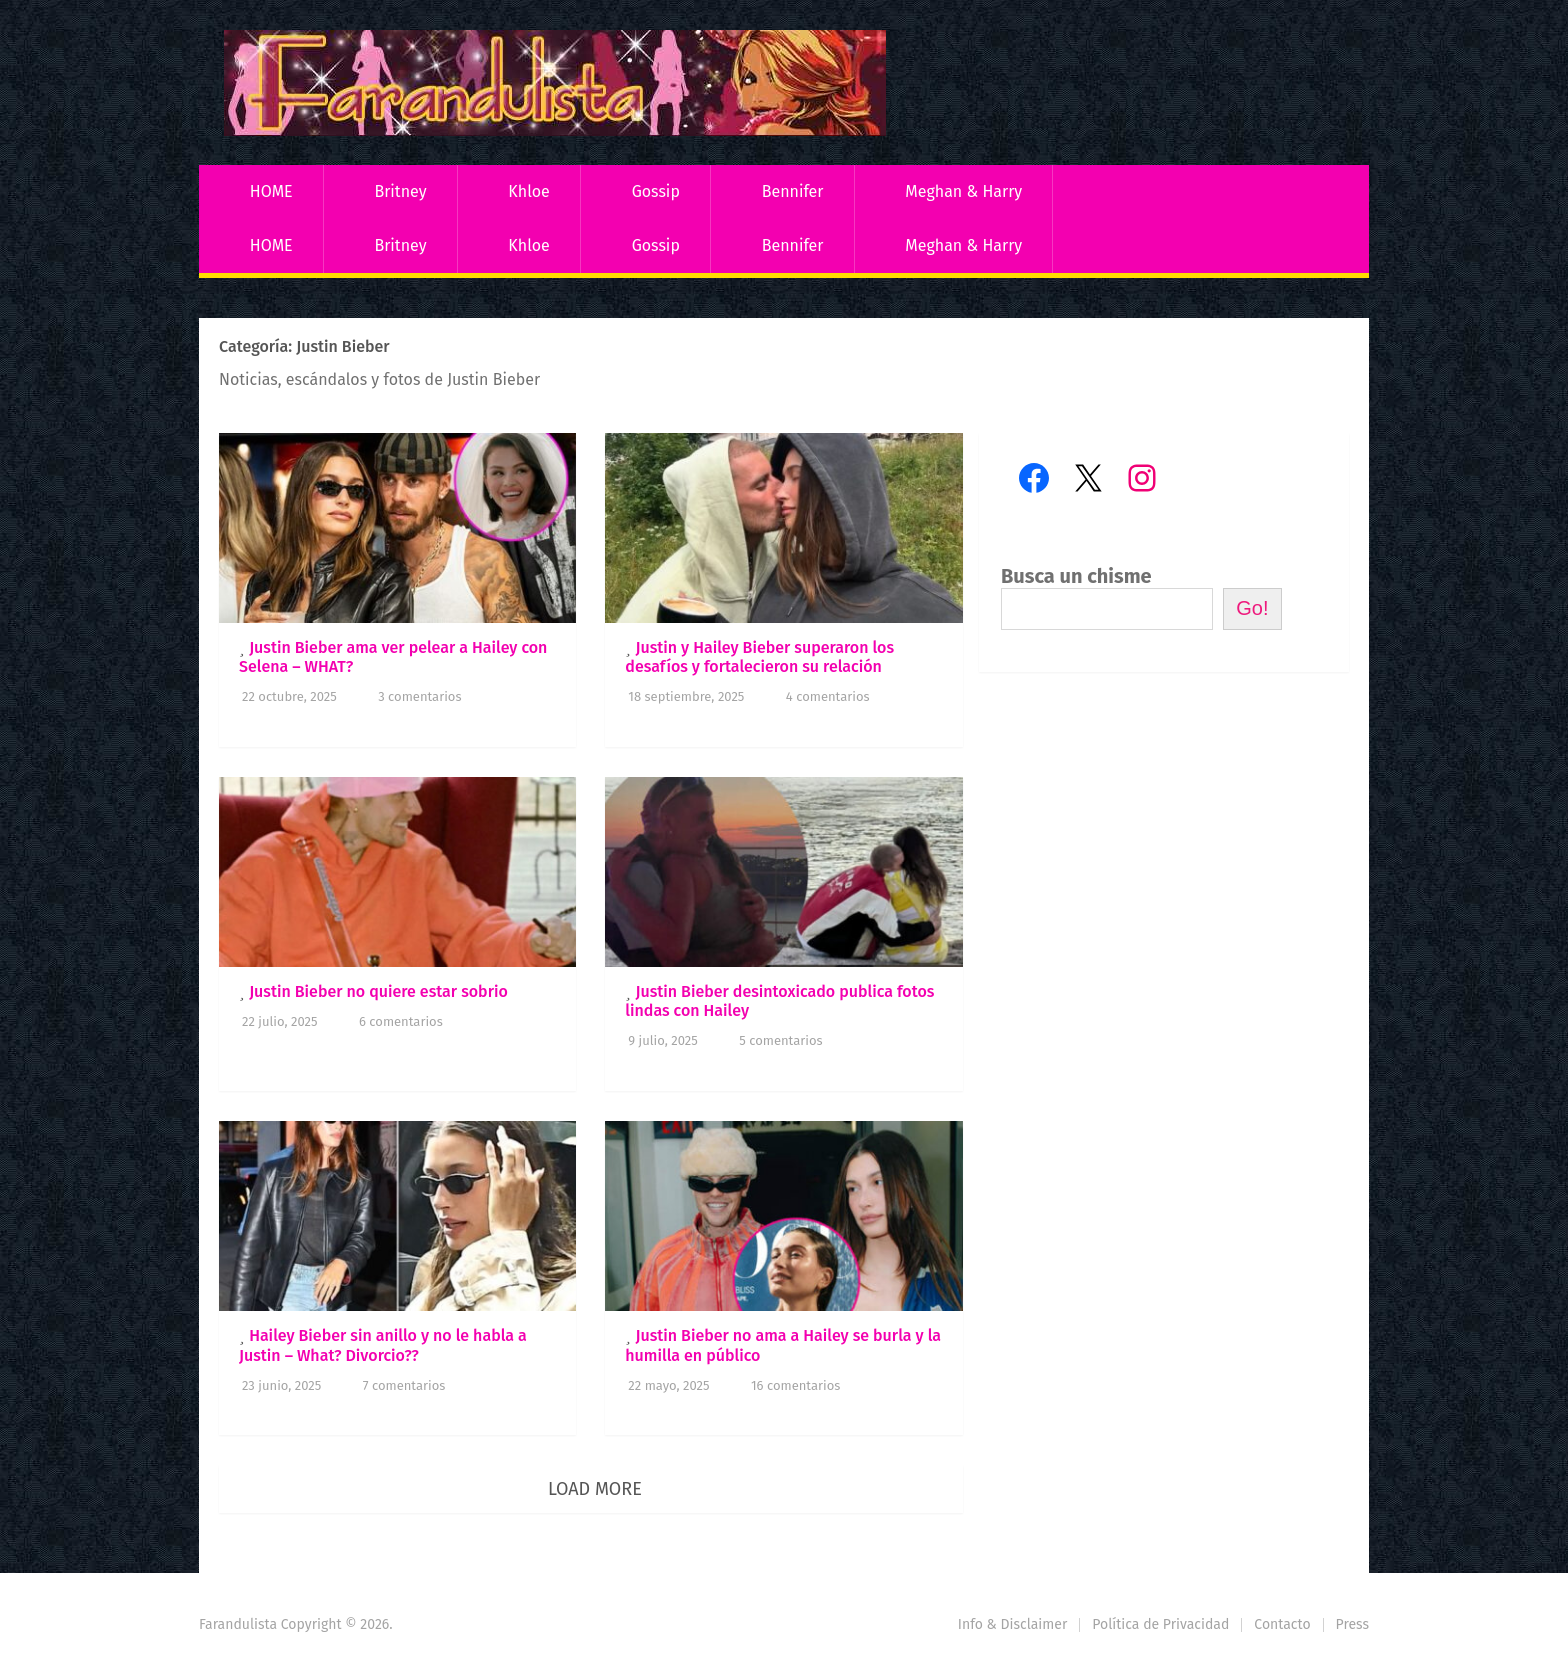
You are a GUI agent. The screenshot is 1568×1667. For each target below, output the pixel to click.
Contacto (1282, 1624)
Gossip (656, 191)
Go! (1252, 608)
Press (1352, 1624)
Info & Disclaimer (1013, 1624)
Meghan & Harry (963, 191)
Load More (595, 1489)
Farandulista (238, 1624)
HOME (271, 191)
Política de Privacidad (1160, 1624)
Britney (400, 191)
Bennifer (793, 191)
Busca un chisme (1076, 576)
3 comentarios (419, 696)
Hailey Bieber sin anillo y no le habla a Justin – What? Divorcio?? (383, 1345)
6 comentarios (401, 1021)
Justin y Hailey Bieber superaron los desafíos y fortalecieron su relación (759, 657)
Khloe (528, 191)
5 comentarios (780, 1040)
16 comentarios (795, 1385)
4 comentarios (828, 696)
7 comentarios (404, 1385)
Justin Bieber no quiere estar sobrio (378, 991)
